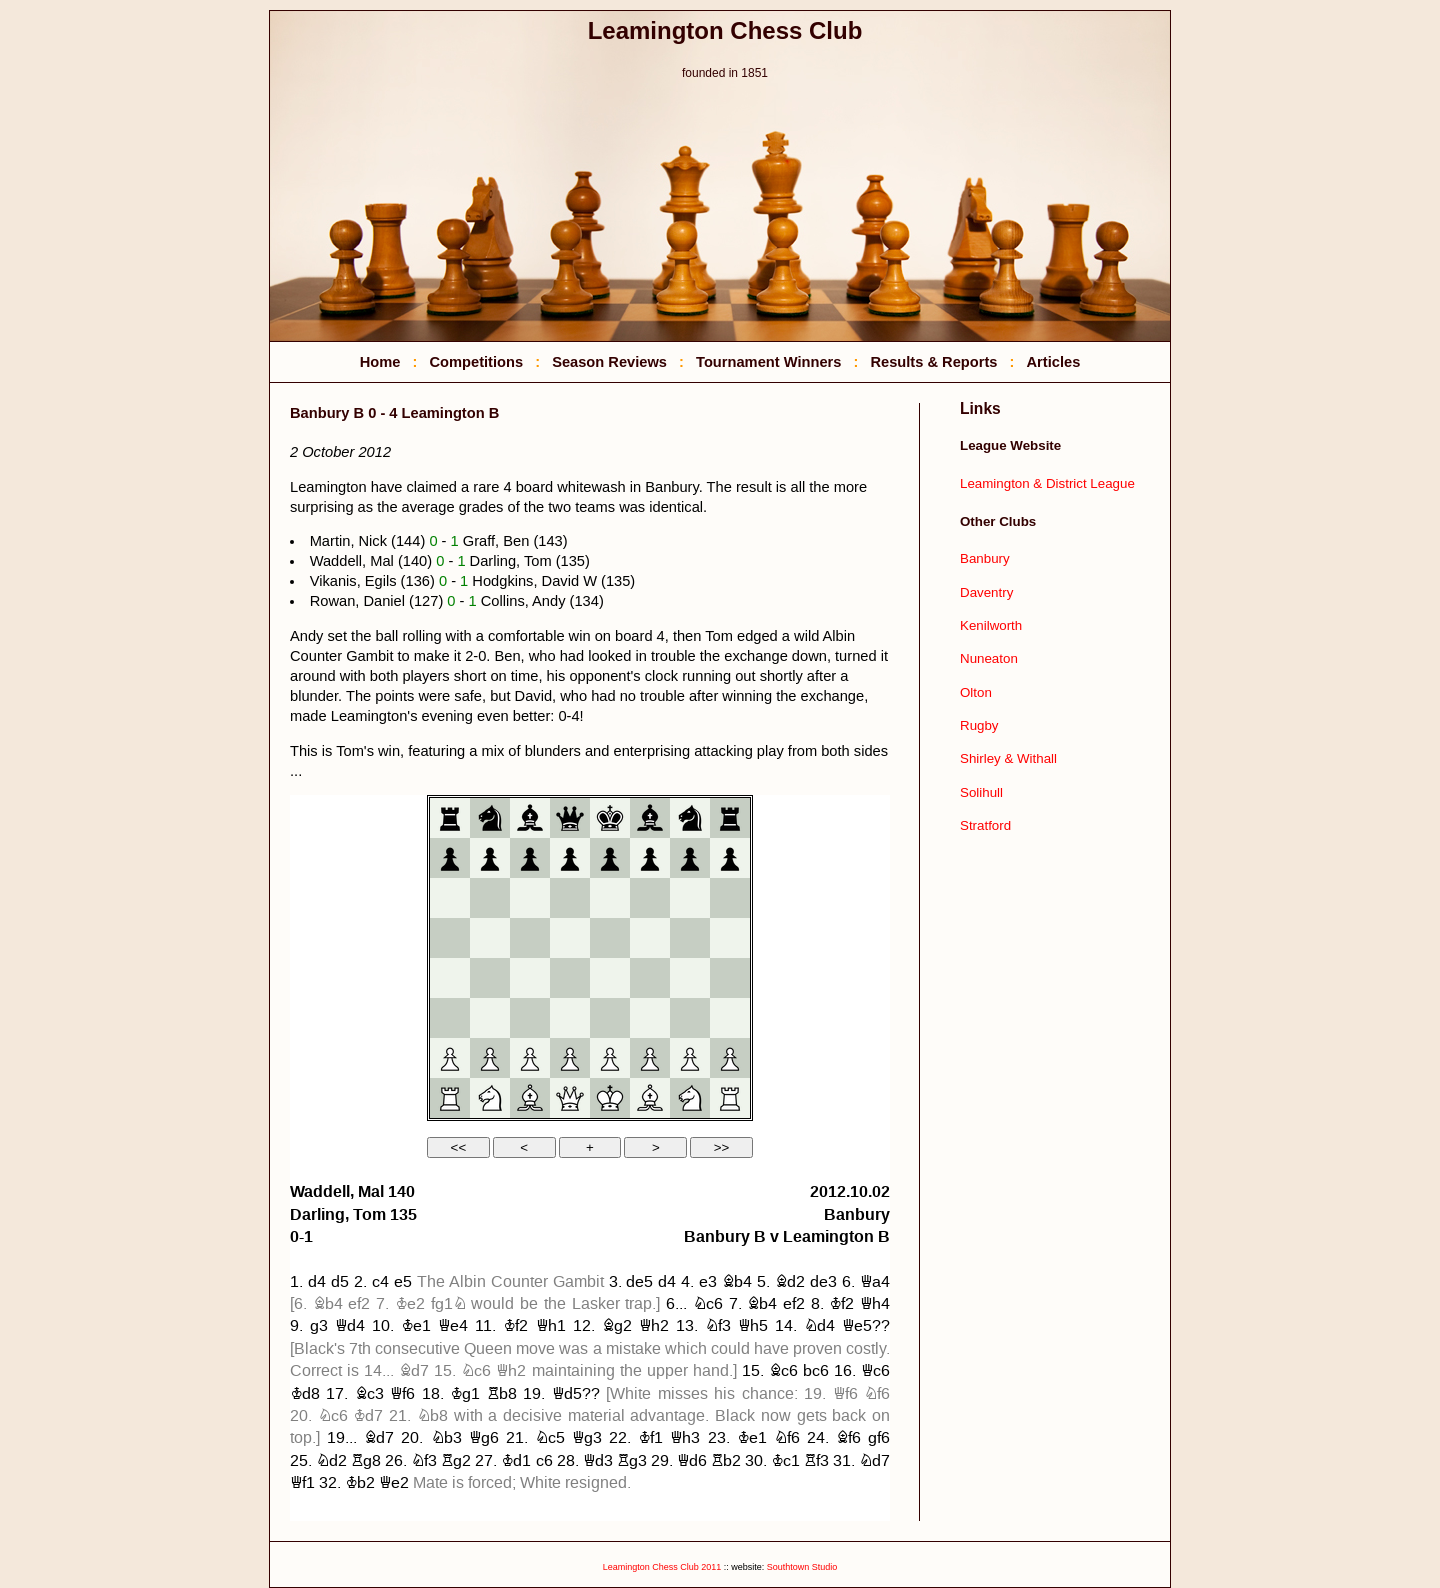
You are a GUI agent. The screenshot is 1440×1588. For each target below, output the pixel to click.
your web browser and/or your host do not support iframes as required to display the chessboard (590, 1158)
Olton (976, 692)
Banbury (985, 558)
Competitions (476, 362)
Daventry (986, 592)
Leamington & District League (1047, 483)
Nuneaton (989, 658)
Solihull (981, 792)
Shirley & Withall (1008, 758)
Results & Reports (933, 362)
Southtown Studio (802, 1567)
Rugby (979, 725)
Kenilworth (991, 625)
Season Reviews (609, 362)
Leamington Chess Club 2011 (662, 1567)
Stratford (985, 825)
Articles (1054, 362)
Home (380, 362)
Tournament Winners (768, 362)
